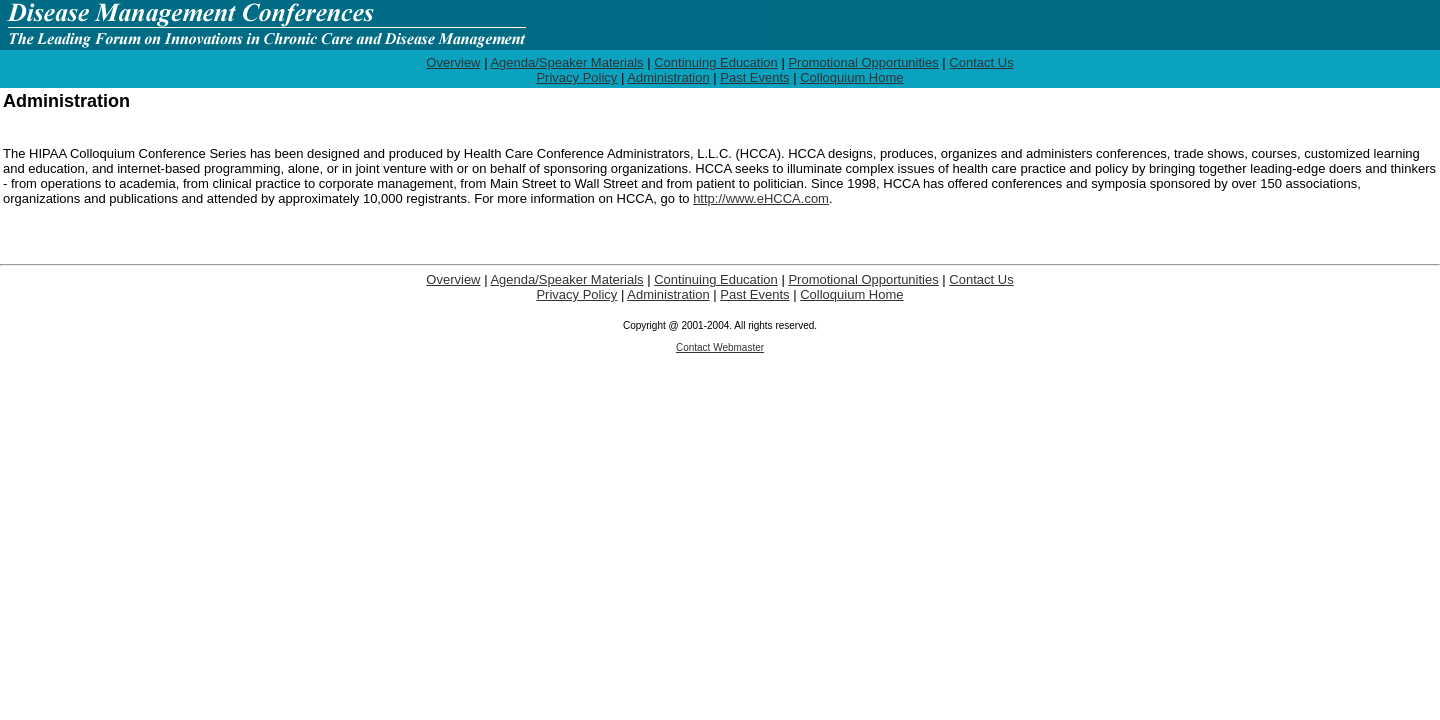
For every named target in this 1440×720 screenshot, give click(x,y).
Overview (453, 62)
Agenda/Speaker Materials (566, 62)
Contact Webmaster (720, 347)
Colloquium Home (851, 77)
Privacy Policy (576, 77)
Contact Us (981, 62)
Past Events (754, 77)
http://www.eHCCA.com (761, 198)
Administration (668, 77)
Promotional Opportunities (863, 62)
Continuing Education (716, 62)
